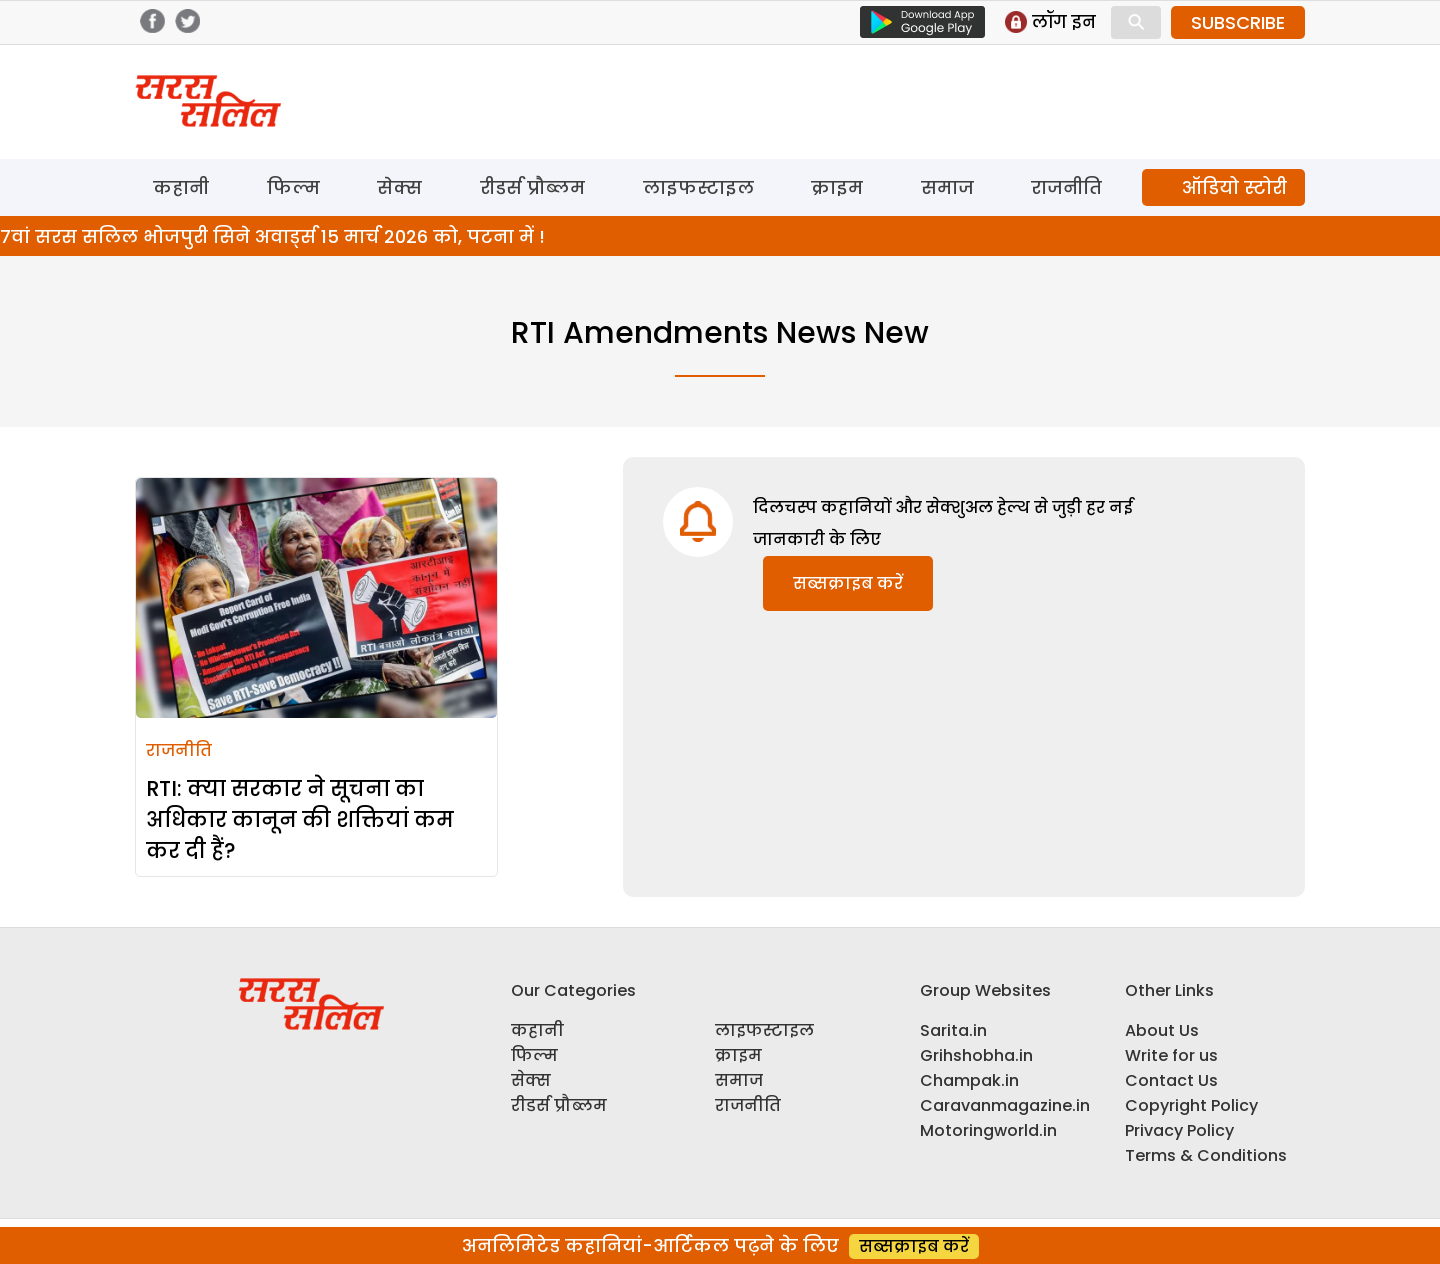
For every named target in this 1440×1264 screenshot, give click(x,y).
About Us (1162, 1030)
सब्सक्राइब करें (848, 583)
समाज (947, 187)
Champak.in (969, 1080)
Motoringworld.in (988, 1130)
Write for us (1171, 1055)
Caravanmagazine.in (1005, 1105)
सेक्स (399, 187)
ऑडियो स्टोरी (1234, 187)
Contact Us (1171, 1080)
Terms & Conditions (1206, 1155)
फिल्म (293, 187)
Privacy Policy (1179, 1130)
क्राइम (837, 187)
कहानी (181, 187)
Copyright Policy (1191, 1105)
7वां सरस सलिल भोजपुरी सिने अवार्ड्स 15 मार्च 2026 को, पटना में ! (272, 236)
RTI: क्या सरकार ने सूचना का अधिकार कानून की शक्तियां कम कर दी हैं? (300, 819)
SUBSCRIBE (1238, 22)
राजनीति (1066, 187)
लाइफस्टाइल (698, 187)
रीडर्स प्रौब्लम (532, 187)
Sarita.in (953, 1030)
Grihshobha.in (976, 1055)
